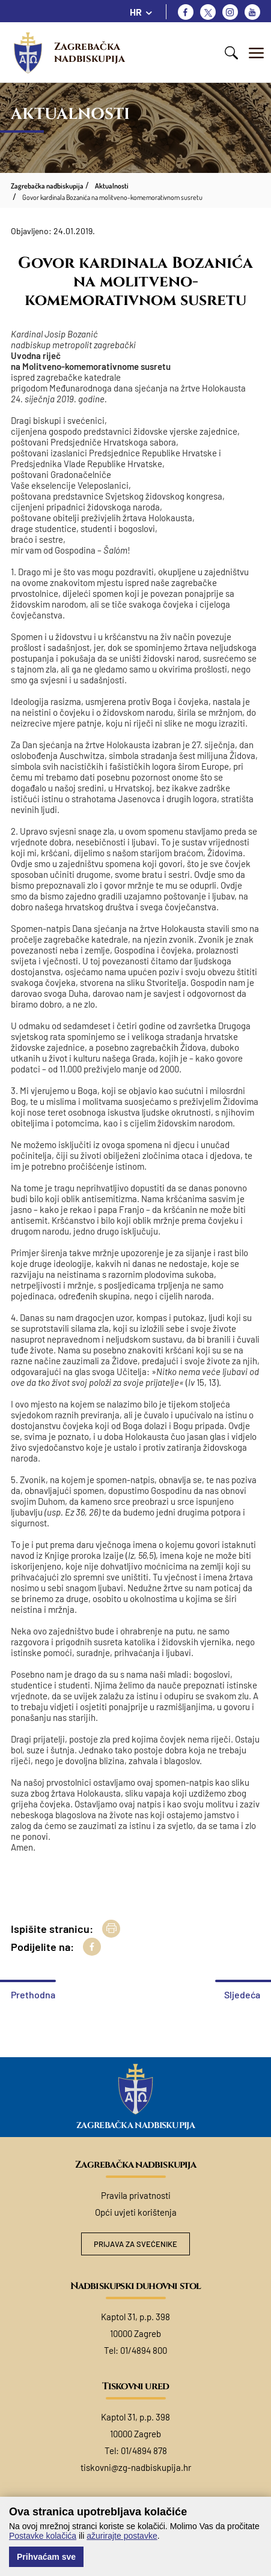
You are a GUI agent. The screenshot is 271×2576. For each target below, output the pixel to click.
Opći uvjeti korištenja (136, 2212)
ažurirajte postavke (122, 2536)
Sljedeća (242, 1994)
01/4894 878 (144, 2450)
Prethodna (33, 1994)
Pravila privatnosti (136, 2195)
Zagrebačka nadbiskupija (89, 52)
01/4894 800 (143, 2350)
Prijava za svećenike (135, 2244)
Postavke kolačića (42, 2536)
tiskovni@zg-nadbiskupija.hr (136, 2467)
